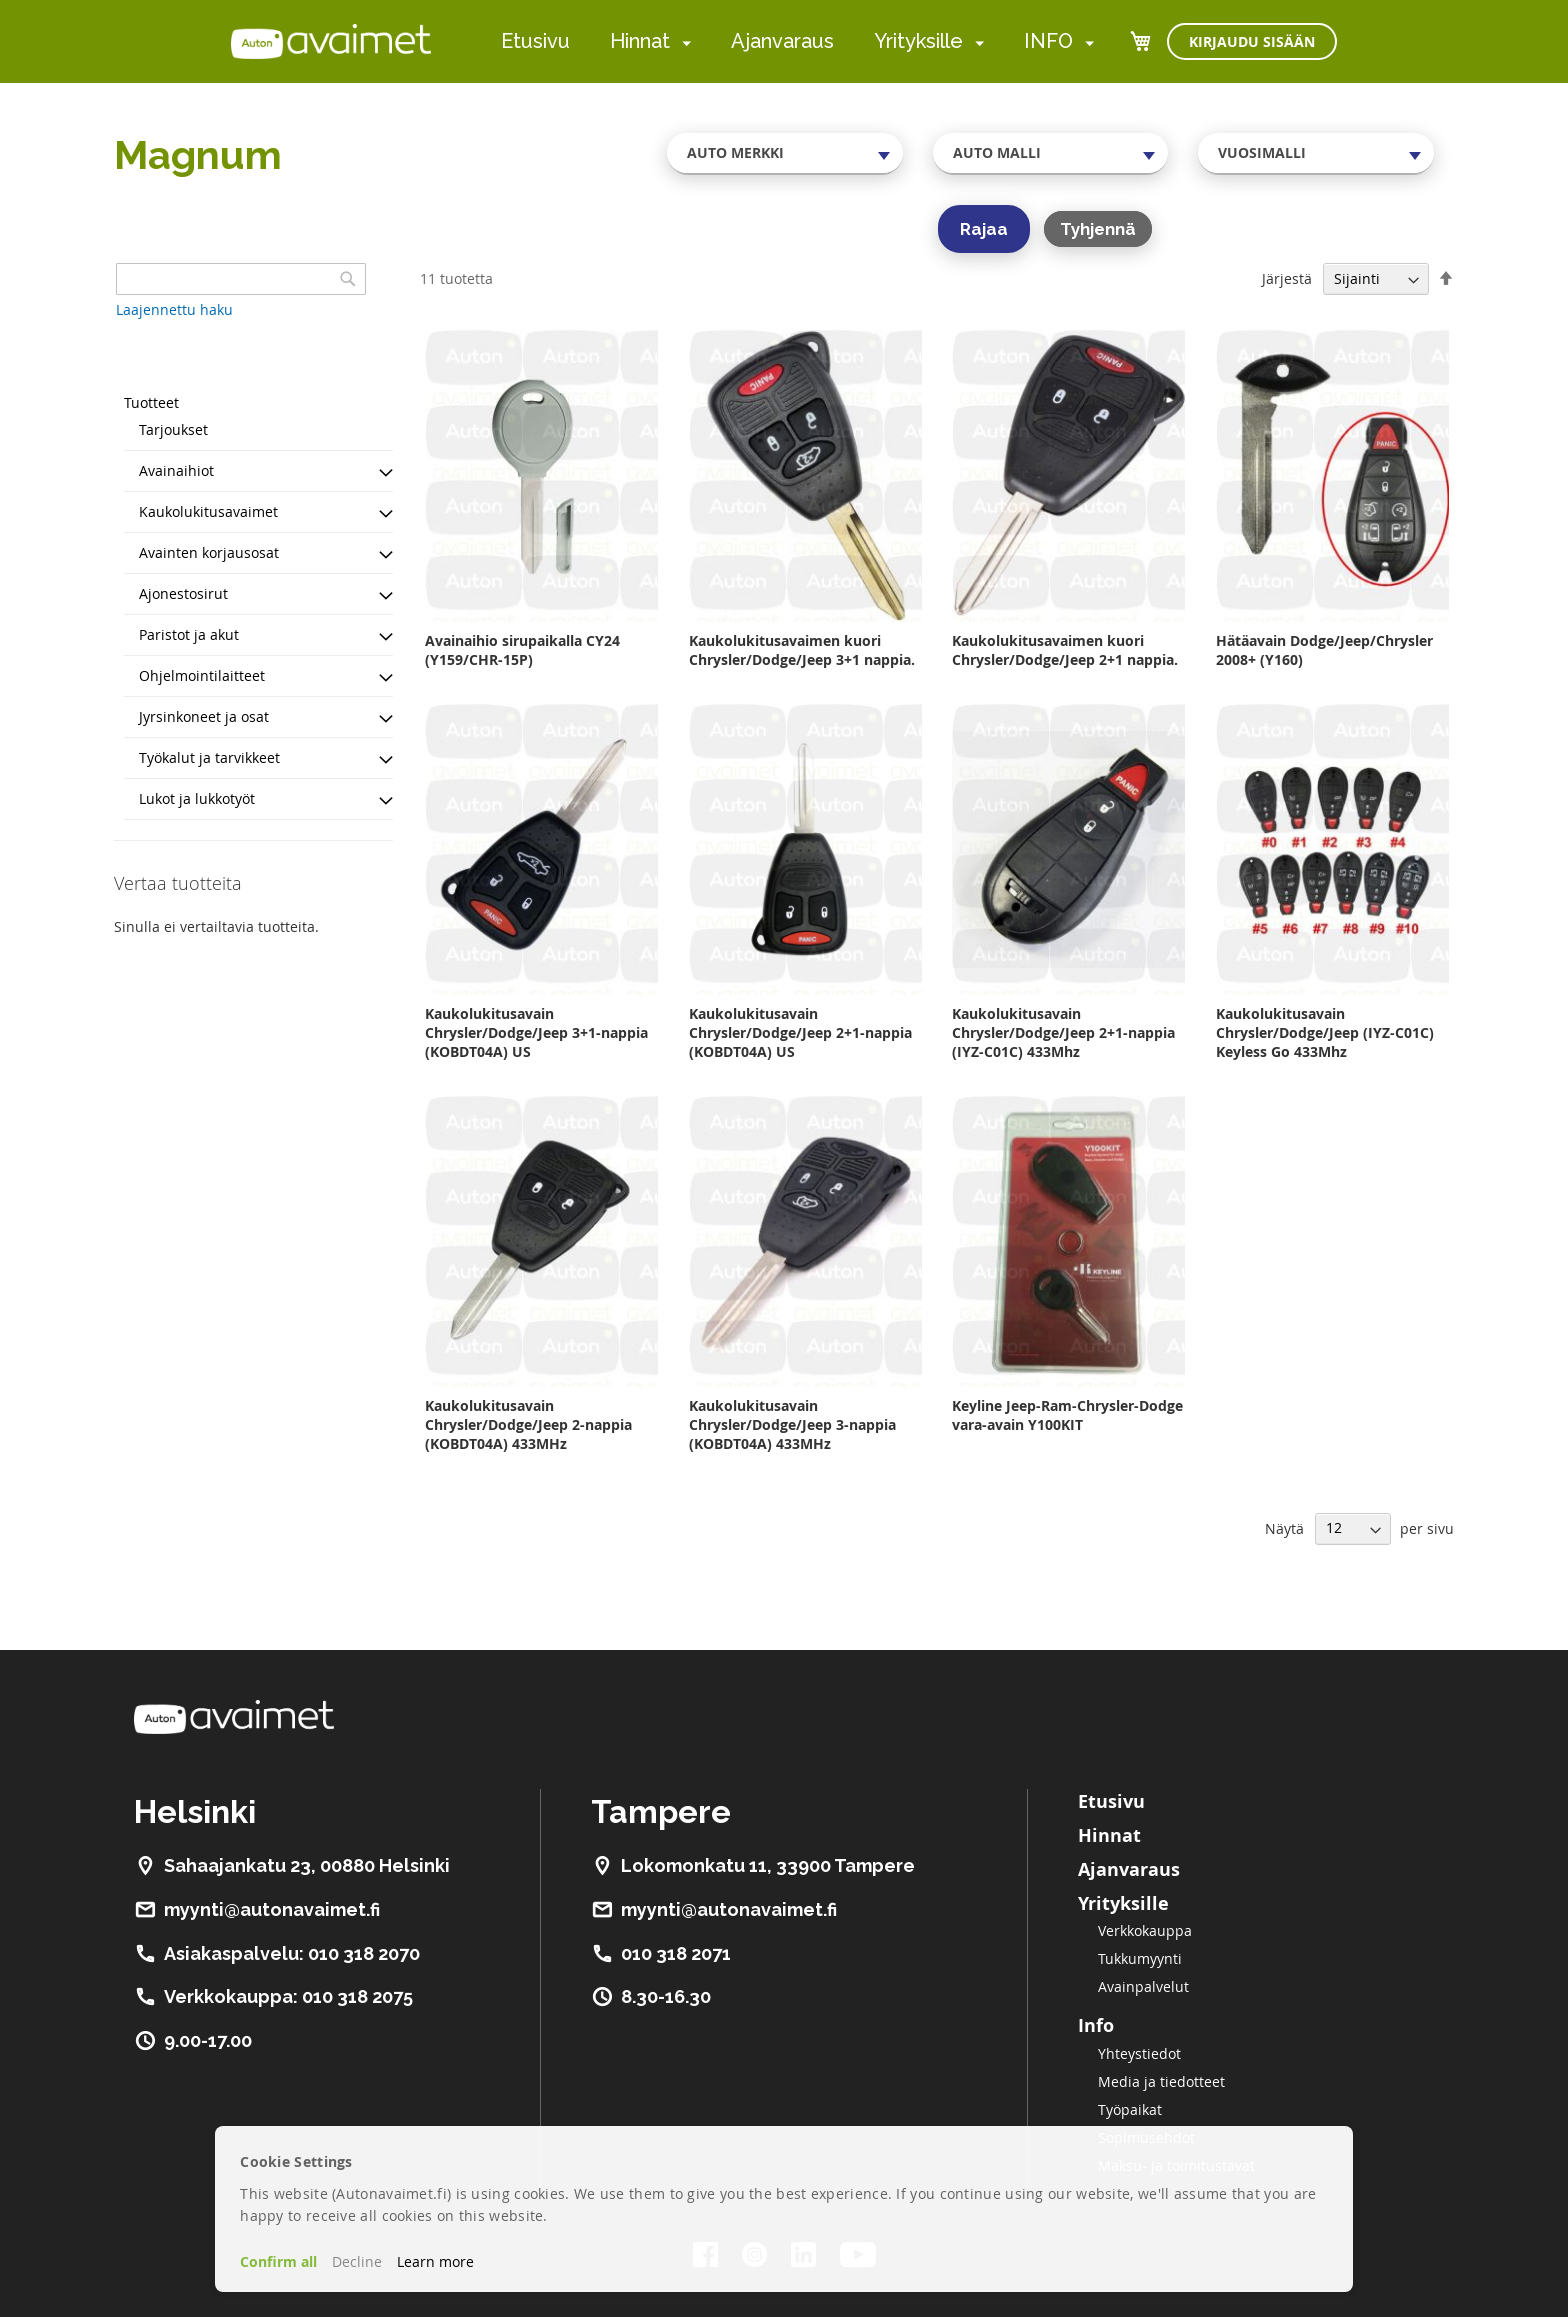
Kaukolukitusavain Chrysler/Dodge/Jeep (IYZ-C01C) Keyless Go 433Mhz (1325, 1032)
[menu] (797, 41)
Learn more (435, 2261)
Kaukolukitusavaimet (208, 511)
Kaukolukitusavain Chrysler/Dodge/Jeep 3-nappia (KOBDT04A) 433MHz (792, 1424)
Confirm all (278, 2261)
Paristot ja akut (189, 634)
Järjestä (1287, 278)
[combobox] (785, 153)
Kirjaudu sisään (1252, 41)
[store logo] (331, 41)
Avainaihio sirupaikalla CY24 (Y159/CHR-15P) (522, 650)
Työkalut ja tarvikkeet (209, 757)
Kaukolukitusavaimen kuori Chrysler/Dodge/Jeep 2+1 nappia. (1065, 650)
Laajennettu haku (174, 309)
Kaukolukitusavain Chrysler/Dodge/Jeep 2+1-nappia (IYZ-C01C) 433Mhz (1063, 1032)
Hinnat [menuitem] (640, 41)
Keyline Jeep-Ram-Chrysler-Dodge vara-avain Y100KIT (1067, 1415)
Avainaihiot (176, 470)
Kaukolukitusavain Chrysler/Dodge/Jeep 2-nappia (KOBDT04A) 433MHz (528, 1424)
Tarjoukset (173, 429)
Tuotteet (151, 402)
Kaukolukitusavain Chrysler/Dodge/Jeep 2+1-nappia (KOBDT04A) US (800, 1032)
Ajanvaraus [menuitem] (782, 41)
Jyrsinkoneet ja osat (204, 716)
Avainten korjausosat (209, 552)
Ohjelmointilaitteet (202, 675)
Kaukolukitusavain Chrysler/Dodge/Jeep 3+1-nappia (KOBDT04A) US (536, 1032)
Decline (357, 2261)
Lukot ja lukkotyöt (197, 798)
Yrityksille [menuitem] (918, 41)
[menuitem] (682, 42)
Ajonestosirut (183, 593)
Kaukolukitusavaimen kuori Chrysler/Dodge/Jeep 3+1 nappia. (802, 650)
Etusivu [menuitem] (535, 41)
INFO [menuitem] (1048, 41)
